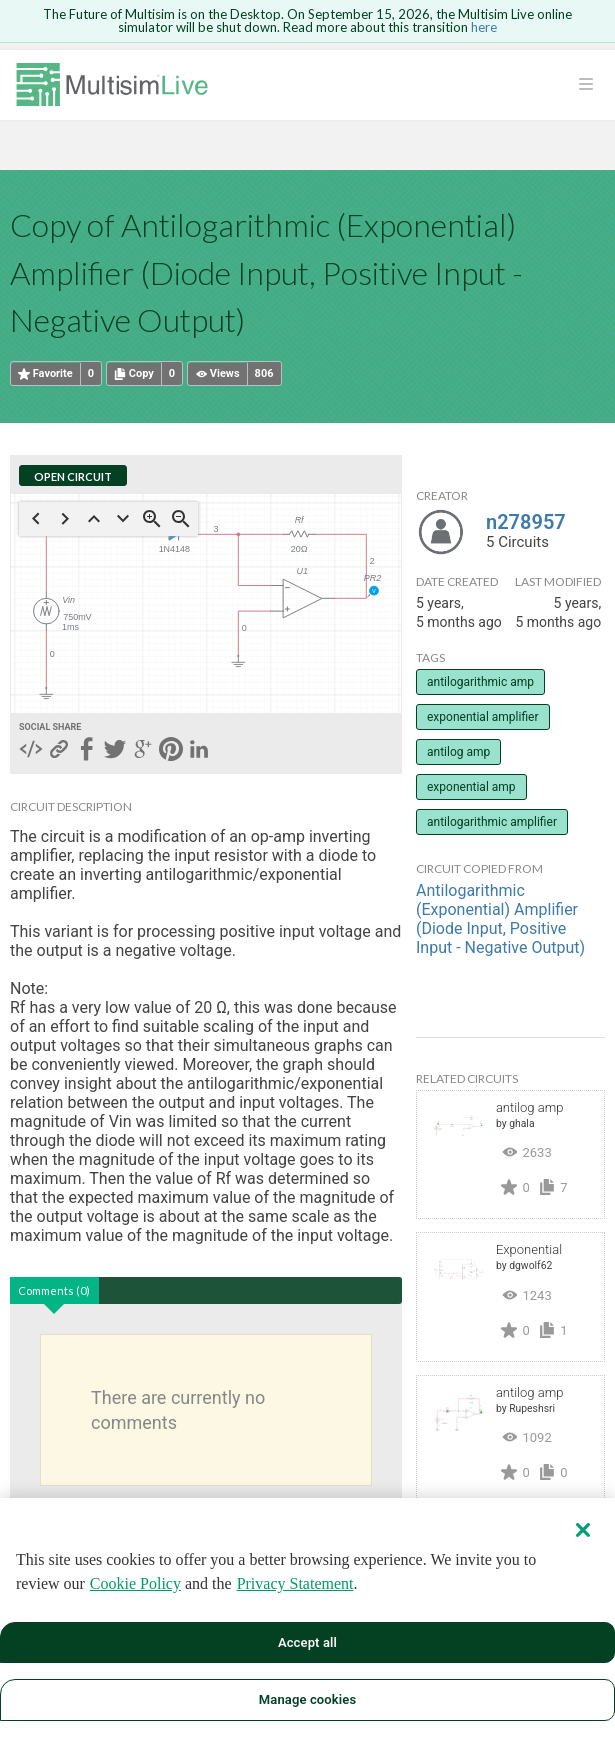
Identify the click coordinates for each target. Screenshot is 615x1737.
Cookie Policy (135, 1583)
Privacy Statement (295, 1583)
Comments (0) (54, 1290)
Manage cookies (307, 1699)
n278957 (526, 522)
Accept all (307, 1642)
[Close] (583, 1530)
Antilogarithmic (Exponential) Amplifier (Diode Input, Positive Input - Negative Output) (500, 919)
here (484, 27)
